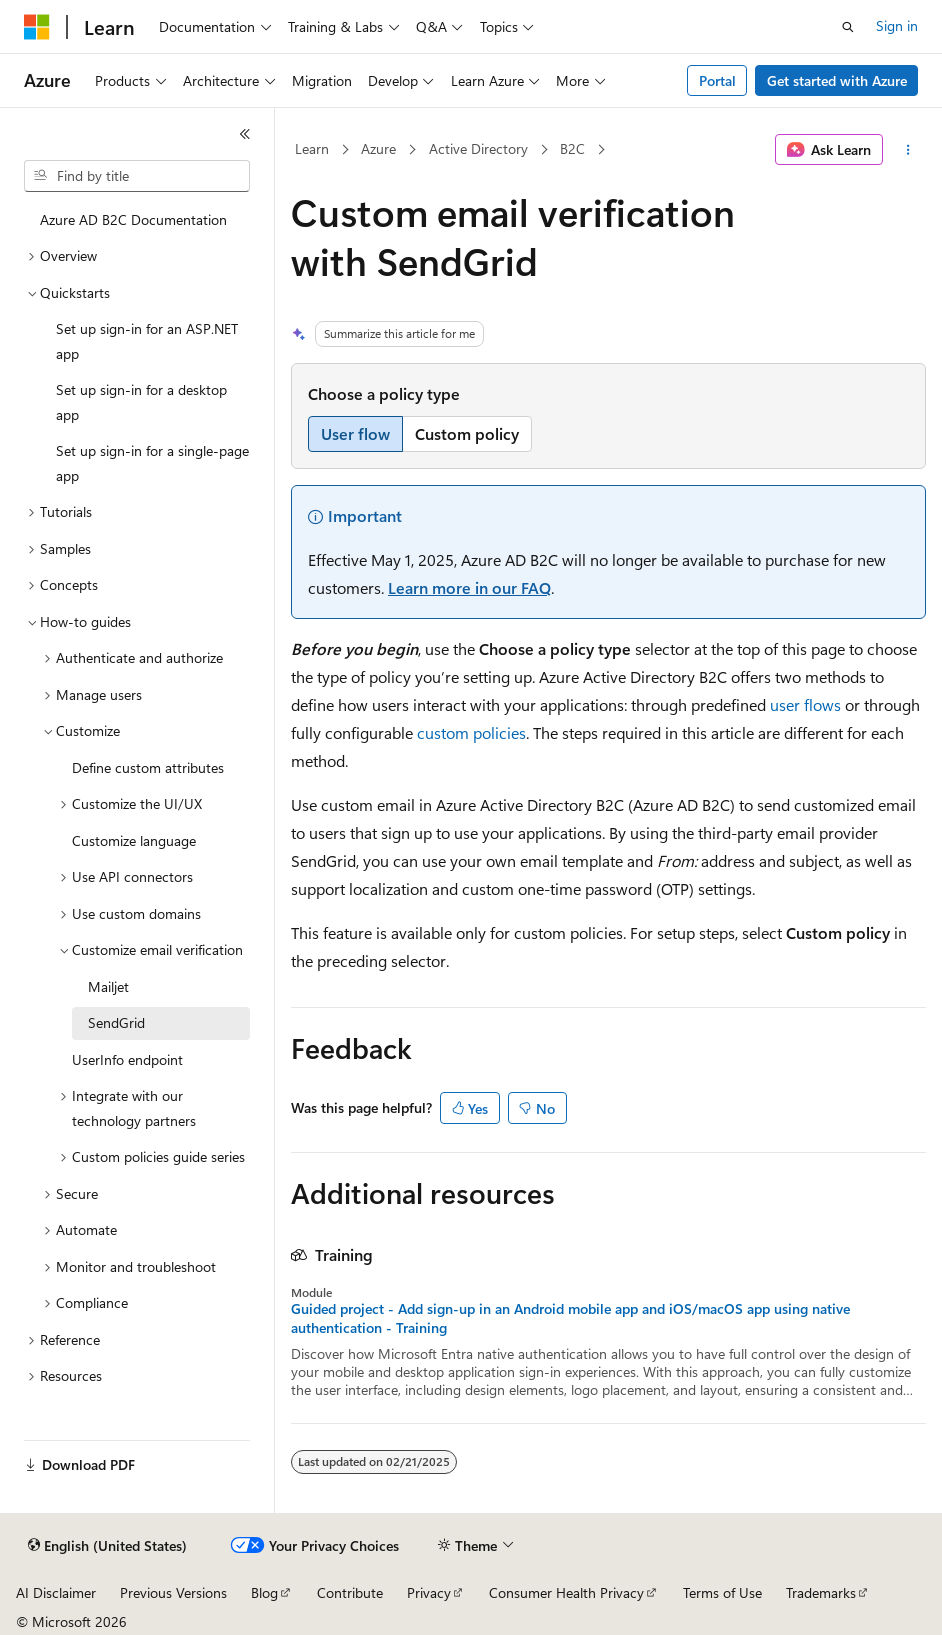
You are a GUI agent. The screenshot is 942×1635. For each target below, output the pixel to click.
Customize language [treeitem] (134, 840)
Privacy (429, 1592)
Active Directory (478, 148)
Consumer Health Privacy (566, 1592)
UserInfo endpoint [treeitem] (127, 1059)
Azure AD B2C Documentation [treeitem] (133, 219)
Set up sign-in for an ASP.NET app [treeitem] (147, 341)
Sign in (897, 25)
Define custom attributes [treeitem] (148, 767)
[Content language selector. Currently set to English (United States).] (107, 1546)
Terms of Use (722, 1592)
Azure (378, 148)
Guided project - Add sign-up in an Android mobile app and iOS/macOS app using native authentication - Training (570, 1318)
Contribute (350, 1592)
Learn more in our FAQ (469, 587)
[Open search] (848, 27)
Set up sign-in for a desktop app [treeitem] (141, 402)
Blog (264, 1592)
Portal (717, 80)
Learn (312, 148)
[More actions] (908, 150)
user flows (805, 704)
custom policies (471, 732)
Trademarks (821, 1592)
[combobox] (137, 176)
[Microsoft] (37, 27)
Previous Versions (173, 1592)
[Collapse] (245, 134)
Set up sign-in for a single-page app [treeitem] (152, 463)
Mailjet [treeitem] (108, 986)
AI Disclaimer (56, 1592)
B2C (572, 148)
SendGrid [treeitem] (116, 1022)
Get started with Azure (837, 80)
